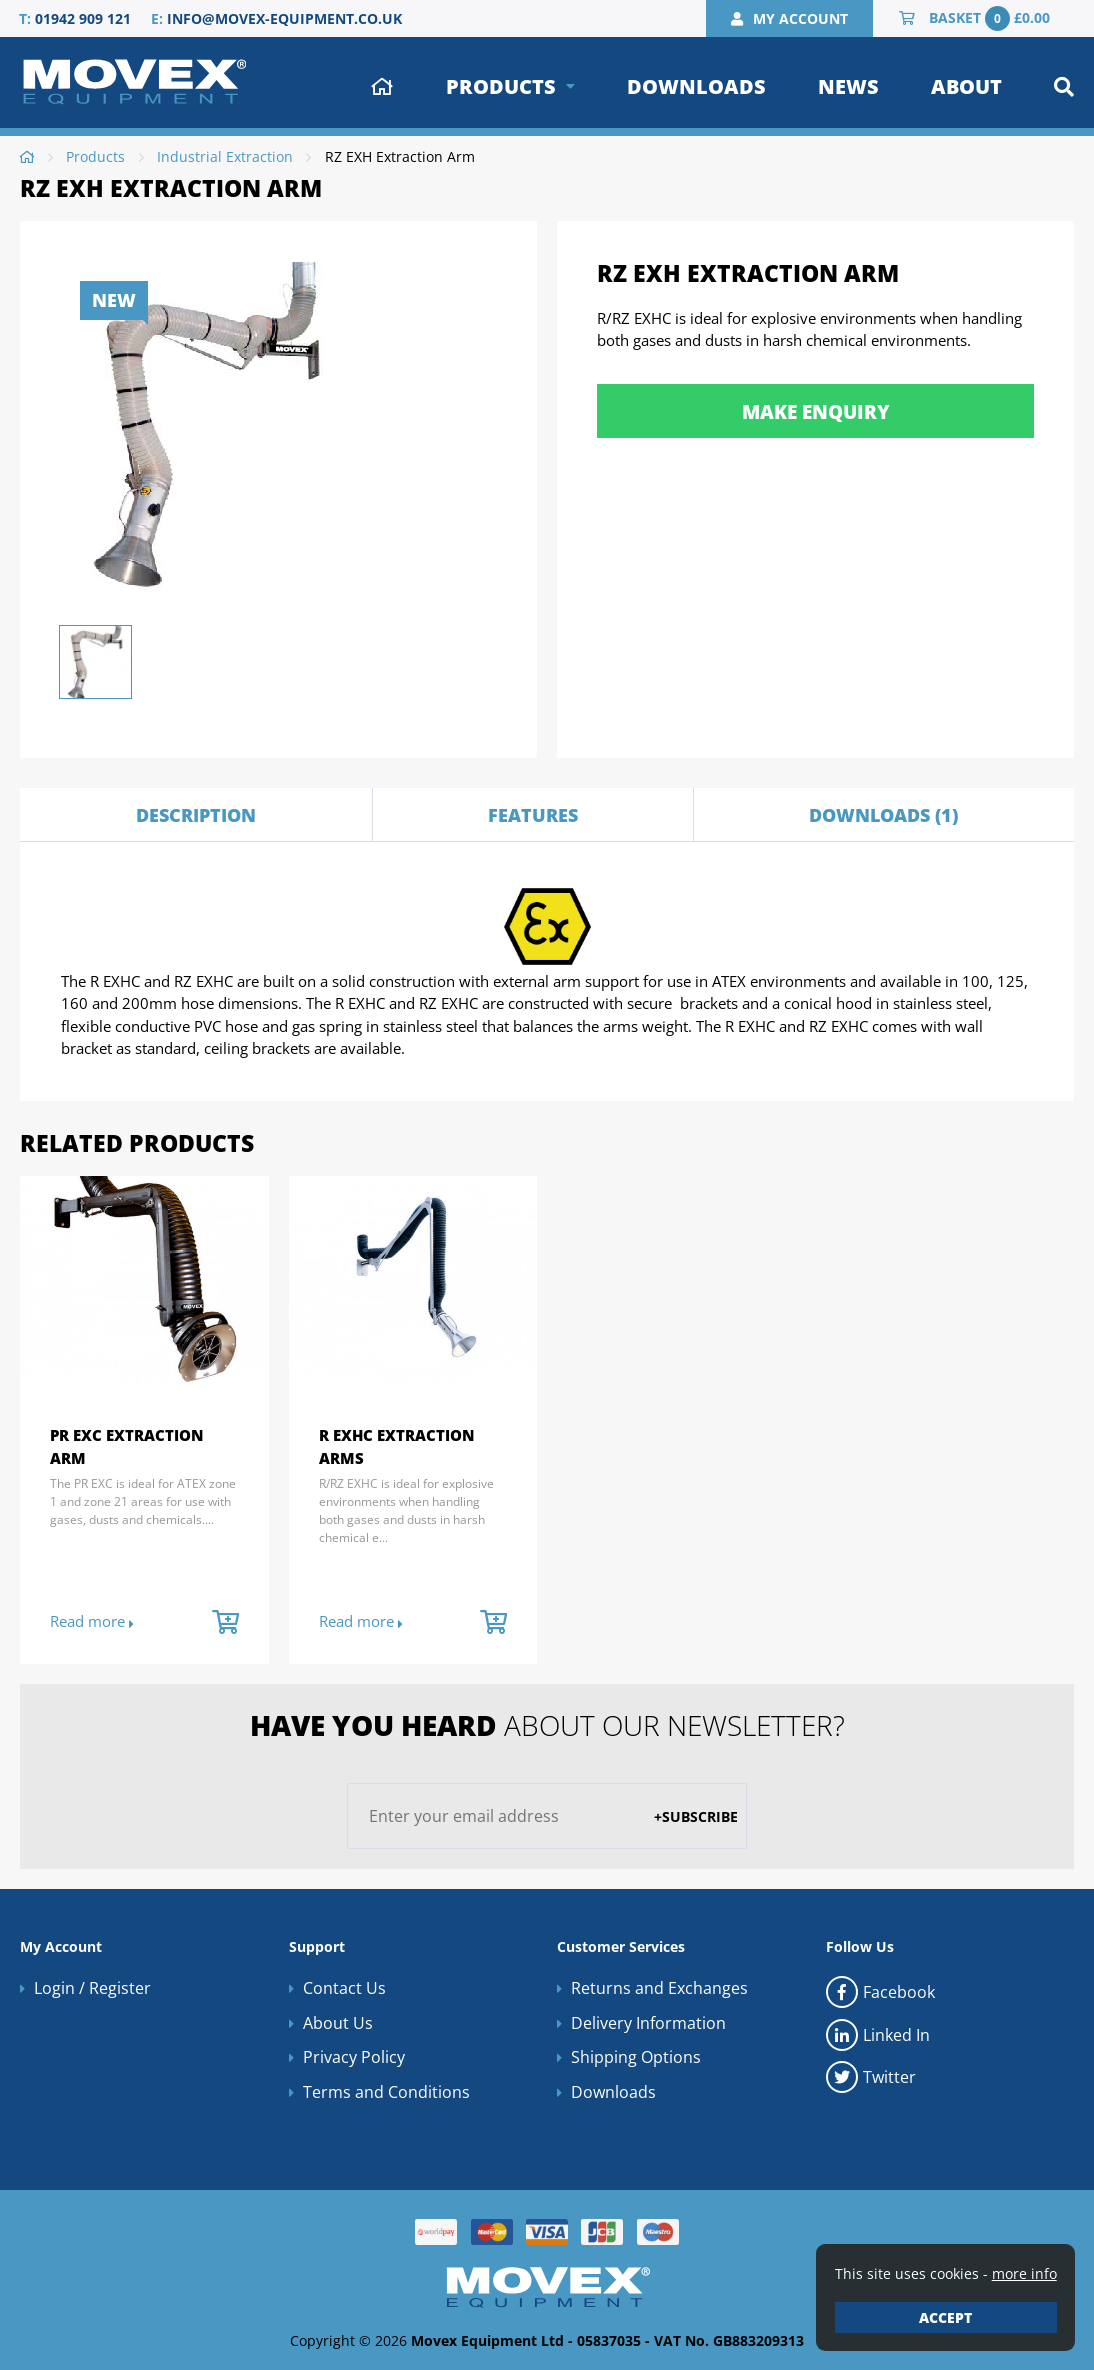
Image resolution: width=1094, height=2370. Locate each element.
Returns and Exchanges (659, 1988)
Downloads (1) (883, 815)
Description (196, 815)
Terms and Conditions (386, 2092)
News (848, 86)
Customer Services (621, 1946)
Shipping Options (636, 2057)
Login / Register (92, 1988)
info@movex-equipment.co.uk (284, 18)
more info (1024, 2273)
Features (533, 815)
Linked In (878, 2035)
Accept (945, 2317)
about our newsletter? (547, 1725)
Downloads (696, 86)
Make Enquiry (816, 411)
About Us (338, 2023)
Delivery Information (648, 2023)
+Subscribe (696, 1816)
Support (317, 1946)
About (966, 86)
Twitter (871, 2077)
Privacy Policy (354, 2057)
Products (501, 86)
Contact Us (344, 1988)
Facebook (880, 1992)
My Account (61, 1946)
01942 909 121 (83, 18)
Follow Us (860, 1946)
